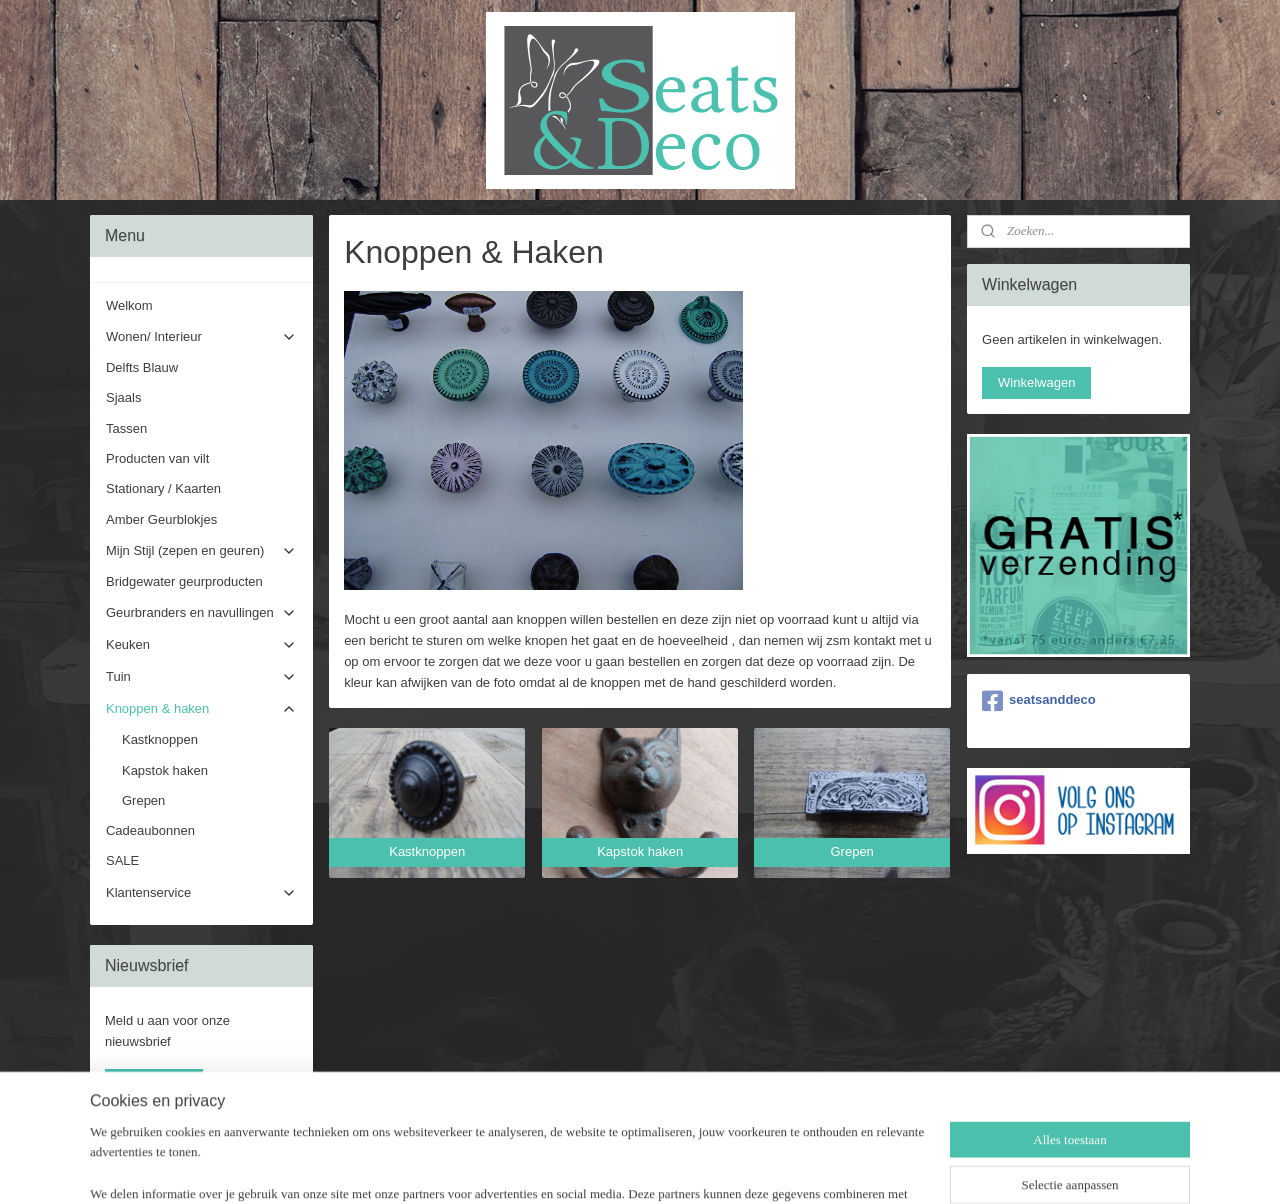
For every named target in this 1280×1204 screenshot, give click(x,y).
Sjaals (123, 397)
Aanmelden (154, 1084)
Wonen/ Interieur (201, 337)
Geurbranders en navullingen (201, 613)
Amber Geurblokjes (161, 519)
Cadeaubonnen (150, 830)
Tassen (126, 428)
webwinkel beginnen (679, 1167)
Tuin (201, 677)
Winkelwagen (1036, 382)
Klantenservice (201, 893)
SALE (122, 860)
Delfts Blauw (142, 367)
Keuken (201, 645)
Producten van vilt (157, 458)
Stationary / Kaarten (163, 488)
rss (614, 1167)
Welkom (129, 305)
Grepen (143, 800)
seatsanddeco (1039, 701)
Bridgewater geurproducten (184, 581)
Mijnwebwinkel (834, 1167)
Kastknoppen (160, 739)
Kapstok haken (165, 770)
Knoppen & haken (201, 709)
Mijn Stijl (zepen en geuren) (201, 551)
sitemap (578, 1167)
